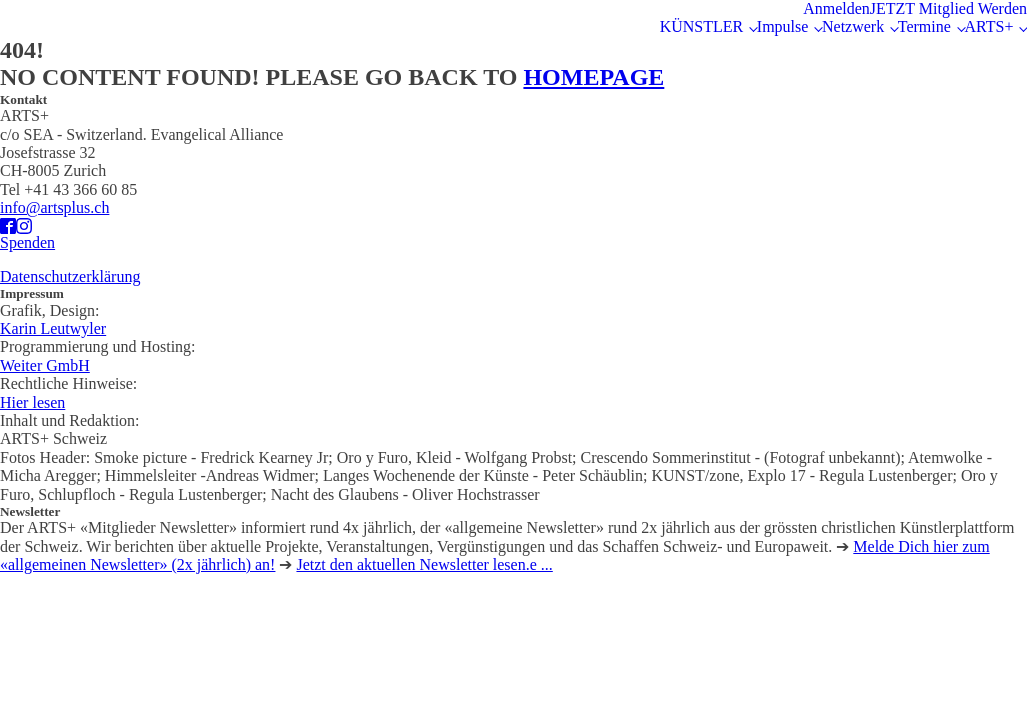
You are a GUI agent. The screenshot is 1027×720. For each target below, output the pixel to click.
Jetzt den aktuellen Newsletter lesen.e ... (424, 564)
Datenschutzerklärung (70, 276)
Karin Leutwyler (53, 328)
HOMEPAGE (593, 77)
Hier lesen (32, 402)
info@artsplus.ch (54, 207)
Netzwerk (853, 26)
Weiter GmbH (45, 365)
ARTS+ (988, 26)
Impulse (783, 26)
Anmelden (836, 8)
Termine (924, 26)
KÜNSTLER (702, 26)
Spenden (27, 242)
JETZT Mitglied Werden (948, 8)
